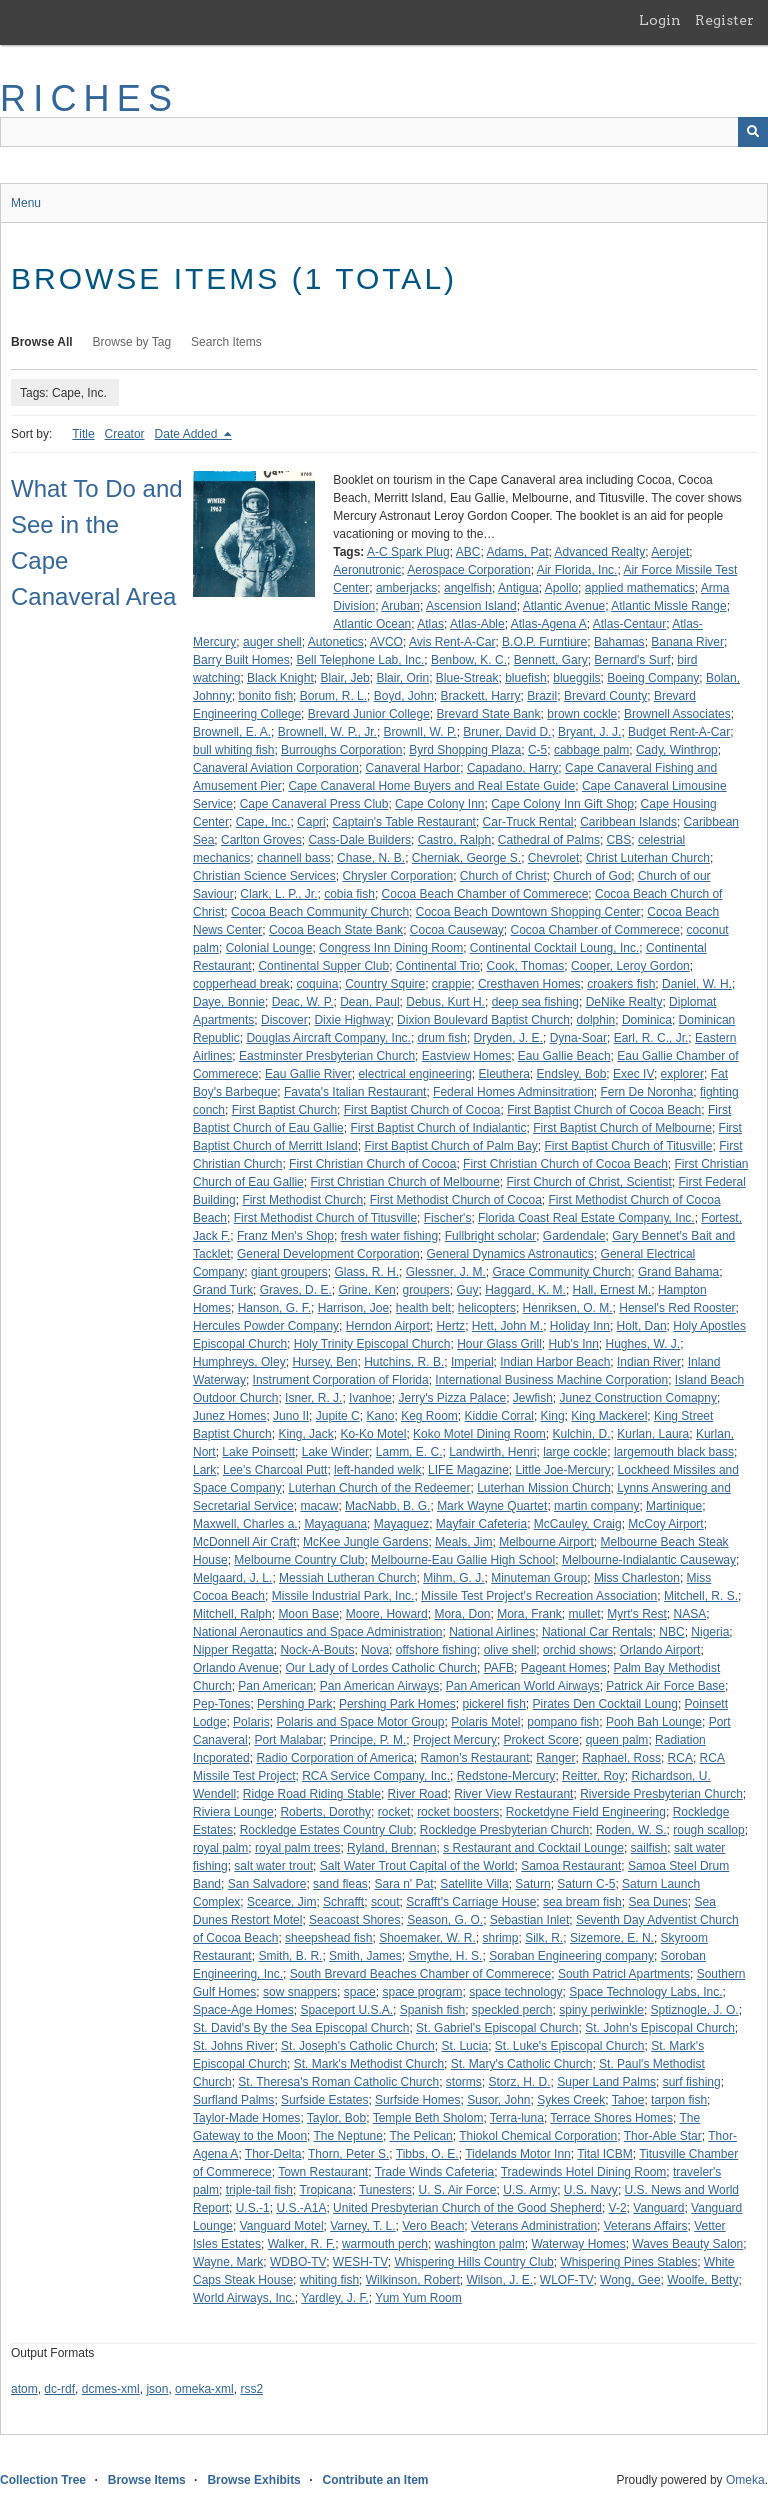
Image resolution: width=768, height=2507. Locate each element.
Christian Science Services (264, 876)
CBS (619, 840)
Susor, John (498, 2100)
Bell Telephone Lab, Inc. (360, 660)
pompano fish (563, 1722)
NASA (690, 1614)
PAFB (499, 1668)
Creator (125, 434)
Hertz (450, 1326)
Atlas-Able (477, 624)
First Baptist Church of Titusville (628, 1146)
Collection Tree (43, 2480)
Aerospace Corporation (468, 570)
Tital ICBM (605, 2154)
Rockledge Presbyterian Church (504, 1830)
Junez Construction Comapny (638, 1398)
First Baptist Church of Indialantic (438, 1128)
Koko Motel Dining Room (479, 1434)
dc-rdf (59, 2389)
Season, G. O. (445, 1920)
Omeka (745, 2480)
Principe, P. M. (368, 1740)
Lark (204, 1470)
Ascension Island (471, 606)
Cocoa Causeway (457, 930)
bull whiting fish (233, 750)
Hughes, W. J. (643, 1344)
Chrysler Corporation (397, 876)
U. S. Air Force (457, 2190)
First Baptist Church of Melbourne (622, 1128)
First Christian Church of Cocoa (372, 1164)
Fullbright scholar (490, 1236)
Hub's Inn (574, 1344)
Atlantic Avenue (564, 606)
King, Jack (305, 1434)
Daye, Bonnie (229, 1002)
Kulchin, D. (582, 1434)
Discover (284, 1020)
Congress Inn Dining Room (391, 948)
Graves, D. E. (296, 1290)
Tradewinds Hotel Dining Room (584, 2172)
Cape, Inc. (263, 822)
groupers (425, 1290)
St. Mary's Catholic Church (522, 2064)
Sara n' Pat (403, 1884)
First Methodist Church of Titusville (325, 1218)
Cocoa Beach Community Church (320, 912)
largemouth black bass (674, 1452)
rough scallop (708, 1830)
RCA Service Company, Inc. (376, 1776)
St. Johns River (233, 2046)
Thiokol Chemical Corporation (538, 2136)
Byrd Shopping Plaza (465, 750)
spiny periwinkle (601, 2010)
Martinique (674, 1506)
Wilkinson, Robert (413, 2280)
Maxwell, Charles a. (245, 1524)
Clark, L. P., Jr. (278, 894)
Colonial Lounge (269, 948)
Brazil (542, 696)
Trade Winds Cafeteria (435, 2172)
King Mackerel (609, 1416)
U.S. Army (530, 2190)
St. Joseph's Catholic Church (358, 2046)
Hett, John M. (507, 1326)
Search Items (226, 342)
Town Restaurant (323, 2172)
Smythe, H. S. (445, 1956)
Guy (468, 1290)
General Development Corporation (328, 1254)
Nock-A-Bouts (317, 1650)
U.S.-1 (253, 2208)
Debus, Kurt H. (445, 1002)
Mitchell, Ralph (232, 1614)
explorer (682, 1074)
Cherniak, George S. (466, 858)
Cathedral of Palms (549, 840)
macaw (319, 1506)
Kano (380, 1416)
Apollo (561, 588)
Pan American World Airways (523, 1686)
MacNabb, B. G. (387, 1506)
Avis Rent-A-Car (452, 642)
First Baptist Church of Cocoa (422, 1110)
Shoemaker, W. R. (427, 1938)
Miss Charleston (637, 1578)
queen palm (617, 1740)
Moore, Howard (387, 1614)
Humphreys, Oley (239, 1362)
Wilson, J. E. (499, 2280)
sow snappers (300, 1992)
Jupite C (338, 1416)
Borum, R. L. (333, 696)
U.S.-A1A (301, 2208)
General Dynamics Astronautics (509, 1254)
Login (660, 20)
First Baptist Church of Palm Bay (450, 1146)
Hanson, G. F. (274, 1308)
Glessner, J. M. (446, 1272)
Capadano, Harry (512, 768)
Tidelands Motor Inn (518, 2154)
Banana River (687, 642)
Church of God (592, 876)
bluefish (525, 678)
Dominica (647, 1020)
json (157, 2389)
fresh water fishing (389, 1236)
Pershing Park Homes (397, 1704)
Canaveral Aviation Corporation (276, 768)
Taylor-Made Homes (246, 2118)
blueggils (576, 678)
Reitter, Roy (593, 1776)
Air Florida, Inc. (577, 570)
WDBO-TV (298, 2262)
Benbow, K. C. (469, 660)
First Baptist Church (284, 1110)
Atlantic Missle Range (668, 606)
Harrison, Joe (353, 1308)
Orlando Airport (660, 1650)
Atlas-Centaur (629, 624)
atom (24, 2389)
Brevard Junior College (369, 714)
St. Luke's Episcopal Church (570, 2046)
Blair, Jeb (344, 678)
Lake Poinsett (258, 1452)
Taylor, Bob (336, 2118)
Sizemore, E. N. (612, 1938)
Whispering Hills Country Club (473, 2262)
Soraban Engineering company (571, 1956)
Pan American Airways (379, 1686)
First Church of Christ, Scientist (588, 1182)
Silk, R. (544, 1938)
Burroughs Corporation (341, 750)
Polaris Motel (485, 1722)
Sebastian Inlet (529, 1920)
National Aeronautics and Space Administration (318, 1632)
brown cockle (582, 714)
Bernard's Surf (632, 660)
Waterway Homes (578, 2244)
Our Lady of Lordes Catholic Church (381, 1668)
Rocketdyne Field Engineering (586, 1812)
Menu (26, 203)
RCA (680, 1758)
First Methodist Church (302, 1200)
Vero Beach (433, 2226)
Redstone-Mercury (506, 1776)
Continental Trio (438, 966)
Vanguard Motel (282, 2226)
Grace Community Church (561, 1272)
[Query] (384, 132)
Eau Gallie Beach (564, 1056)
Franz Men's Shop (285, 1236)
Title (83, 434)
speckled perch (512, 2010)
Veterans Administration (534, 2226)
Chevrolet (553, 858)
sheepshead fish (328, 1938)
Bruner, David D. (507, 732)
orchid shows (578, 1650)
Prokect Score (541, 1740)
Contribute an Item (375, 2480)
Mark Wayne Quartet (492, 1506)
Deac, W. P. (303, 1002)
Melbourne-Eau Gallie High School (463, 1560)
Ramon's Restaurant (474, 1758)
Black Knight (280, 678)
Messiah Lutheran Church (347, 1578)
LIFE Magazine (468, 1470)
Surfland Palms (233, 2100)
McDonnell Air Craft (244, 1542)
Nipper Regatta (233, 1650)
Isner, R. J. (313, 1398)
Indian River (649, 1362)
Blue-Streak (467, 678)
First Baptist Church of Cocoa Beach (604, 1110)
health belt (423, 1308)
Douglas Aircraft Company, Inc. (328, 1038)
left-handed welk (377, 1470)
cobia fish (349, 894)
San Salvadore (267, 1884)
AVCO (386, 642)
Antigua (518, 588)
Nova (375, 1650)
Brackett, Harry (481, 696)
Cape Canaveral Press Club (314, 804)
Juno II (291, 1416)
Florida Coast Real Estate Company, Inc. (586, 1218)
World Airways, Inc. (244, 2298)
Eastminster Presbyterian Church (327, 1056)
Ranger (555, 1758)
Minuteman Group (539, 1578)
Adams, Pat (517, 552)
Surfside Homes (417, 2100)
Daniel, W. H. (697, 984)
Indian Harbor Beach (555, 1362)
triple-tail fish (259, 2190)
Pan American (275, 1686)
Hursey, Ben (324, 1362)
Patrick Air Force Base (665, 1686)
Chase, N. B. (371, 858)
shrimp (501, 1938)
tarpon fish (679, 2100)
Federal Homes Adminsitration (513, 1092)
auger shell (272, 642)
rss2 (251, 2389)
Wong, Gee (630, 2280)
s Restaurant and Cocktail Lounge (533, 1848)
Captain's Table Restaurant (404, 822)
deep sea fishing (535, 1002)
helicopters (487, 1308)
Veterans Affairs (646, 2226)
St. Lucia (464, 2046)
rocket (394, 1812)
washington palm (480, 2244)
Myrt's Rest (637, 1614)
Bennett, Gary (551, 660)
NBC (671, 1632)
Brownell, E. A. (232, 732)
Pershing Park (294, 1704)
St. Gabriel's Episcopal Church (497, 2028)
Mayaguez (401, 1524)
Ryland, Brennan (391, 1848)
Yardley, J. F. (335, 2298)
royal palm (220, 1848)
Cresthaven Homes (529, 984)
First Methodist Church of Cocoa (456, 1200)
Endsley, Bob (572, 1074)
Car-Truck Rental (528, 822)
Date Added (188, 434)
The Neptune (348, 2136)
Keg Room (429, 1416)
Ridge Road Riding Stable (312, 1794)
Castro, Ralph (454, 840)
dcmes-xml (111, 2389)
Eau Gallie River (308, 1074)
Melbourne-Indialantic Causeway (649, 1560)
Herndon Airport (388, 1326)
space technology (515, 1992)
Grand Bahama (678, 1272)
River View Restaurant (513, 1794)
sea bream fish (582, 1902)
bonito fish (265, 696)
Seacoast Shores (354, 1920)
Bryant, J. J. (589, 732)
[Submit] (753, 132)
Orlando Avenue (236, 1668)
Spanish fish (432, 2010)
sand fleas (340, 1884)
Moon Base (308, 1614)
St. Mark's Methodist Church (369, 2064)
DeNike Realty (624, 1002)
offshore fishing (436, 1650)
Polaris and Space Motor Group (360, 1722)
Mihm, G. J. (453, 1578)
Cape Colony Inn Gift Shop (562, 804)
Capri (311, 822)
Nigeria (710, 1632)
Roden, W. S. (631, 1830)
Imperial (472, 1362)
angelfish (468, 588)
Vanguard (658, 2208)
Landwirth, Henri (492, 1452)
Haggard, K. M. (525, 1290)
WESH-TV (360, 2262)
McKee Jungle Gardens (365, 1542)
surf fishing (692, 2082)
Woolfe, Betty (702, 2280)
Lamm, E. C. (409, 1452)
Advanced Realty (599, 552)
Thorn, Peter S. (348, 2154)
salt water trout (273, 1866)
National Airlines (492, 1632)
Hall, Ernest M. (612, 1290)
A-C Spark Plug (408, 552)
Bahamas (619, 642)
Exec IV (633, 1074)
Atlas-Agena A (549, 624)
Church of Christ (503, 876)
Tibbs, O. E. (427, 2154)
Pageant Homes (564, 1668)
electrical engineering (414, 1074)
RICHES (89, 98)
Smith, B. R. (290, 1956)
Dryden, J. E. (508, 1038)
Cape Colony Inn (439, 804)
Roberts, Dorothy (325, 1812)
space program (422, 1992)
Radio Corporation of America (334, 1758)
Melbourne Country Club (299, 1560)
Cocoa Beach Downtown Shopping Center (528, 912)
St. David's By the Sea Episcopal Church (301, 2028)
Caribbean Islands (628, 822)
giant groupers (289, 1272)
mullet (585, 1614)
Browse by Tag (132, 342)
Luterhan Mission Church (543, 1488)
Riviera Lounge (233, 1812)
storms (464, 2082)
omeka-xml (204, 2389)
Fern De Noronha (646, 1092)
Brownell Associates (677, 714)
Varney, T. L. (362, 2226)
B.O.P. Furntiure (544, 642)
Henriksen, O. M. (568, 1308)
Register (724, 20)
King (553, 1416)
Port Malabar (288, 1740)
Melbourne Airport (546, 1542)
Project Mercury (455, 1740)
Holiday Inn (580, 1326)
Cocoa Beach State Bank (336, 930)
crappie (451, 984)
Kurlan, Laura (653, 1434)
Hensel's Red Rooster (677, 1308)
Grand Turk (223, 1290)
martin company (596, 1506)
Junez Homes (229, 1416)
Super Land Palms (606, 2082)
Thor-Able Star (663, 2136)
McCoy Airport (665, 1524)
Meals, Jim (463, 1542)
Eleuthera (503, 1074)
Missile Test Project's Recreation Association (539, 1596)
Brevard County (605, 696)
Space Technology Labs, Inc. (645, 1992)
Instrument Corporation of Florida (341, 1380)
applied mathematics (640, 588)
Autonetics (336, 642)
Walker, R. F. (302, 2244)
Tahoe (628, 2100)
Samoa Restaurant (571, 1866)
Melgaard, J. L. (232, 1578)
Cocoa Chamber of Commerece (595, 930)
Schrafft (343, 1902)
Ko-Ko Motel (373, 1434)
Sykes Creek (571, 2100)
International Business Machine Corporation (551, 1380)
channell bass (293, 858)
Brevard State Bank (488, 714)
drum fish (442, 1038)
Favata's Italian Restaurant (355, 1092)
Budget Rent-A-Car (679, 732)
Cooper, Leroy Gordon (630, 966)
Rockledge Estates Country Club (326, 1830)
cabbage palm (591, 750)
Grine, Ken (366, 1290)
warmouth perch (385, 2244)
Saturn (532, 1884)
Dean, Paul (369, 1002)
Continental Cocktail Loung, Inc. (554, 948)
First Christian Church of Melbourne (404, 1182)
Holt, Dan (642, 1326)
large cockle (575, 1452)
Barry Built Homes (241, 660)
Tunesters (385, 2190)
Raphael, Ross (621, 1758)
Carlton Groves (261, 840)
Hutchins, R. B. (404, 1362)
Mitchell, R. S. (701, 1596)
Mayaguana (335, 1524)
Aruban (400, 606)
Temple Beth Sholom (428, 2118)
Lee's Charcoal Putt (275, 1470)
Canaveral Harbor (413, 768)
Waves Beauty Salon (687, 2244)
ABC (468, 552)
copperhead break (241, 984)
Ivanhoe (370, 1398)
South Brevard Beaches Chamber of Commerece (420, 1974)
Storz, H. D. (520, 2082)
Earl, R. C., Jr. (651, 1038)
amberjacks (406, 588)
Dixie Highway (352, 1020)
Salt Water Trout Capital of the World (417, 1866)
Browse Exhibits (253, 2480)
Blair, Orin (402, 678)
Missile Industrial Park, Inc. (343, 1596)
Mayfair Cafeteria (481, 1524)
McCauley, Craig (578, 1524)
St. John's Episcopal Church (660, 2028)
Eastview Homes (466, 1056)
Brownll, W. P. (420, 732)
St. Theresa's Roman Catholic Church (338, 2082)
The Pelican (420, 2136)
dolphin (596, 1020)
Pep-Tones (221, 1704)
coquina (317, 984)
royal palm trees (297, 1848)
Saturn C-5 (586, 1884)
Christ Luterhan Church (648, 858)
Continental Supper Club (323, 966)
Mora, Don (462, 1614)
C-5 (537, 750)
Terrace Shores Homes (611, 2118)
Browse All (42, 342)
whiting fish (329, 2280)
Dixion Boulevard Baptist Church (483, 1020)
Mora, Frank (529, 1614)
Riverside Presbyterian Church (661, 1794)
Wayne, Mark (228, 2262)
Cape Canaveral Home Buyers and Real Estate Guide (431, 786)
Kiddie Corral (499, 1416)
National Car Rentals (597, 1632)
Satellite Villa (474, 1884)
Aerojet (670, 552)
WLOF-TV (567, 2280)
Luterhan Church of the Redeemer (379, 1488)
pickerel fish (493, 1704)
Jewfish (533, 1398)
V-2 (618, 2208)
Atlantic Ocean (372, 624)
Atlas (430, 624)
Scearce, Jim (281, 1902)
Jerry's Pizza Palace (452, 1398)
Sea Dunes (657, 1902)
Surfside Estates (324, 2100)
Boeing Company (653, 678)
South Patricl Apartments (624, 1974)
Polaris (251, 1722)
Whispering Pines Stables (628, 2262)
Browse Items (147, 2480)
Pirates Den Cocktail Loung (605, 1704)
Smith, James (365, 1956)
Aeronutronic (367, 570)
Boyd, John (404, 696)
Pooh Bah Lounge (654, 1722)
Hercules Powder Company (266, 1326)
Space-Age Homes (243, 2010)
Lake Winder (335, 1452)
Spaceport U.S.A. (346, 2010)
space (360, 1992)
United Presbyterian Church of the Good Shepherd (467, 2208)
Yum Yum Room (418, 2298)
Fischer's (448, 1218)
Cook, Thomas (526, 966)
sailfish (649, 1848)
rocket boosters (458, 1812)
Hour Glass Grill (499, 1344)
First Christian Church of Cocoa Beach (565, 1164)
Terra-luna (517, 2118)
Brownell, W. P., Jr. (327, 732)
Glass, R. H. (366, 1272)
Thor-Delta (273, 2154)
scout (385, 1902)
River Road (418, 1794)
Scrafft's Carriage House (471, 1902)
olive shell (510, 1650)
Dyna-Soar (578, 1038)
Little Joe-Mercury (563, 1470)
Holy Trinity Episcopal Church (372, 1344)
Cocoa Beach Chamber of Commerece (485, 894)
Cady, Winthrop (677, 750)
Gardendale (574, 1236)
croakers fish (621, 984)
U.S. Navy (591, 2190)
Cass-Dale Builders (359, 840)
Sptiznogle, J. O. (695, 2010)
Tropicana (326, 2190)
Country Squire (385, 984)
